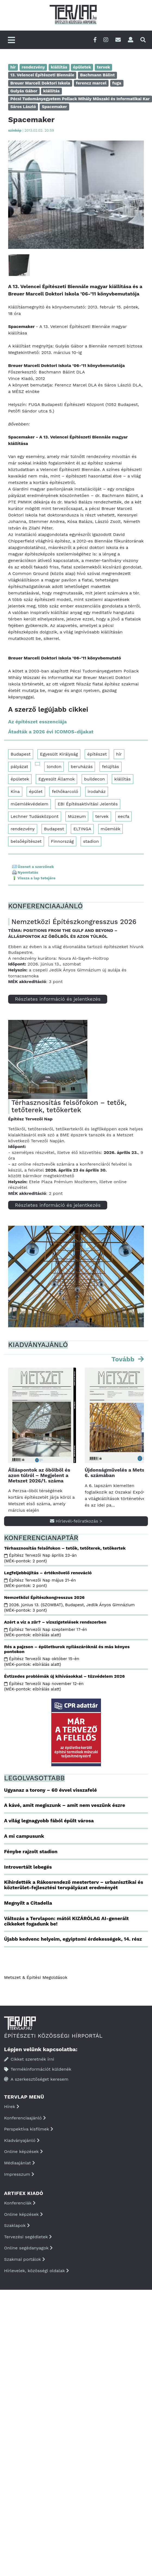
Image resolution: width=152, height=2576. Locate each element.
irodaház (97, 791)
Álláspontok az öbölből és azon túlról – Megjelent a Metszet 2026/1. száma (39, 1475)
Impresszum (19, 2174)
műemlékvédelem (29, 803)
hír (119, 754)
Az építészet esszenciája (37, 721)
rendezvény (23, 828)
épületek (20, 779)
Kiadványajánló (22, 2140)
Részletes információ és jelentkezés (57, 999)
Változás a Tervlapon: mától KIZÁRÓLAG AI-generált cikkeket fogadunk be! (66, 1921)
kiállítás (122, 779)
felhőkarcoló (65, 791)
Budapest (21, 754)
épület (36, 791)
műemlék (111, 828)
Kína (15, 791)
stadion (91, 841)
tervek (102, 816)
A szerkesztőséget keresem (36, 2079)
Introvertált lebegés (28, 1867)
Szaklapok (17, 2225)
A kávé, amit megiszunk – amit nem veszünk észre (64, 1805)
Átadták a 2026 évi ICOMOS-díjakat (50, 731)
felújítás (110, 766)
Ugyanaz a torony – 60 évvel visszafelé (50, 1790)
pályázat (19, 766)
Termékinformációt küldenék (37, 2069)
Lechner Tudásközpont (35, 816)
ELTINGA (82, 828)
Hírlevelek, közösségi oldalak (36, 2270)
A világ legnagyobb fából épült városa (49, 1820)
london (54, 766)
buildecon (94, 779)
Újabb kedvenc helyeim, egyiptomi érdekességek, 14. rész (73, 1939)
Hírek (11, 2106)
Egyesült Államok (56, 779)
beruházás (82, 766)
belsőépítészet (26, 841)
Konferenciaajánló (25, 2117)
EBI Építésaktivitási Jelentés (88, 803)
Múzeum (77, 816)
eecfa (123, 816)
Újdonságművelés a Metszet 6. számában (118, 1472)
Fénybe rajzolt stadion (31, 1851)
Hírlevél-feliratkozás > (76, 1521)
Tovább (123, 1359)
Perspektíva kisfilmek (28, 2129)
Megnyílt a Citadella (28, 1903)
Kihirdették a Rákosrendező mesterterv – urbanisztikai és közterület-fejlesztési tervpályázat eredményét (73, 1884)
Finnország (62, 841)
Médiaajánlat (19, 2162)
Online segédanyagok (28, 2247)
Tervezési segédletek (28, 2236)
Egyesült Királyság (59, 754)
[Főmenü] (11, 40)
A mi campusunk (24, 1836)
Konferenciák (20, 2203)
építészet (97, 754)
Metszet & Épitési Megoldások (35, 1977)
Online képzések (23, 2151)
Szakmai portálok (24, 2259)
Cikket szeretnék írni (29, 2059)
